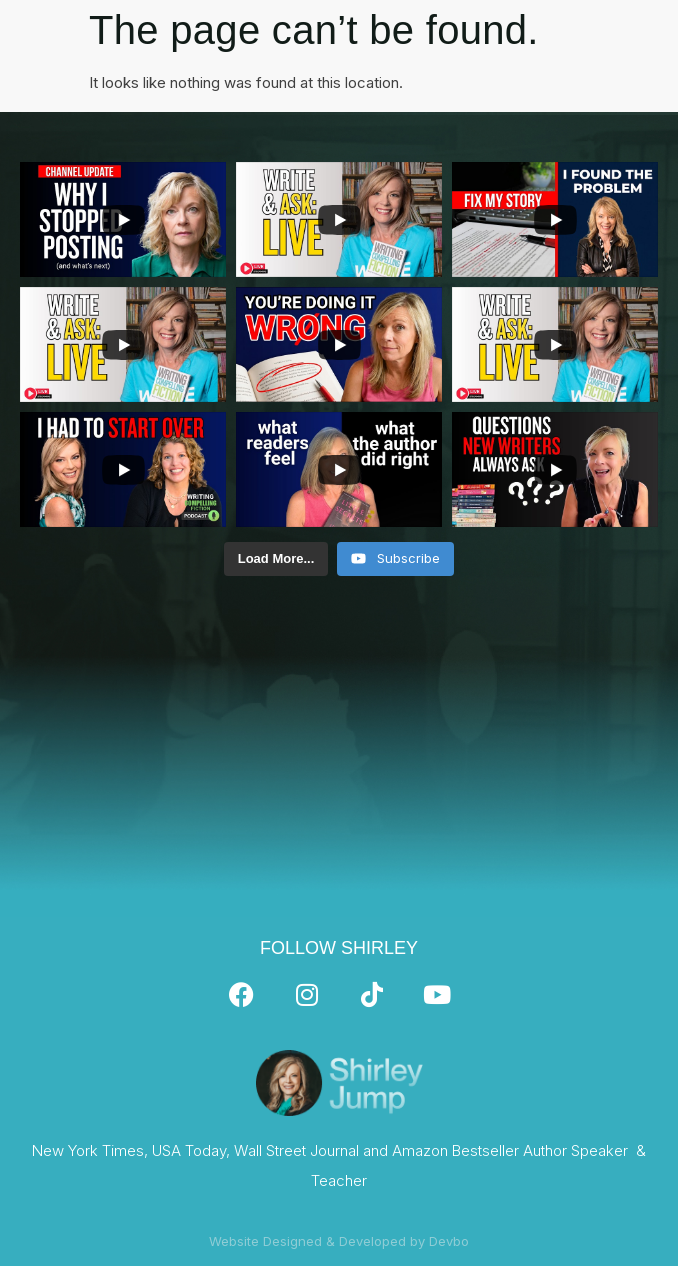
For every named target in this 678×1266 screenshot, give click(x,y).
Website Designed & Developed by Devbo (339, 1241)
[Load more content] (276, 559)
